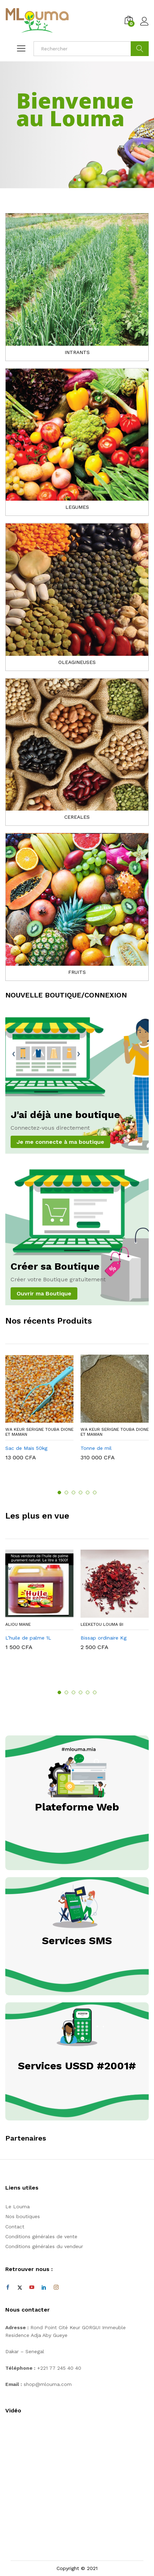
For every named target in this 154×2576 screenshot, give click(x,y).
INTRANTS (77, 352)
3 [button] (73, 1492)
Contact (14, 2226)
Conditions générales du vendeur (44, 2246)
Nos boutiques (22, 2216)
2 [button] (66, 1492)
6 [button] (94, 1492)
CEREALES (77, 817)
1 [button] (59, 1492)
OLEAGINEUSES (77, 662)
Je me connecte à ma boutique (60, 1142)
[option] (39, 1413)
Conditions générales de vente (41, 2236)
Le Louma (17, 2206)
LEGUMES (77, 507)
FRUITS (77, 972)
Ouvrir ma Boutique (44, 1293)
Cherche (140, 48)
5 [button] (87, 1492)
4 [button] (80, 1492)
